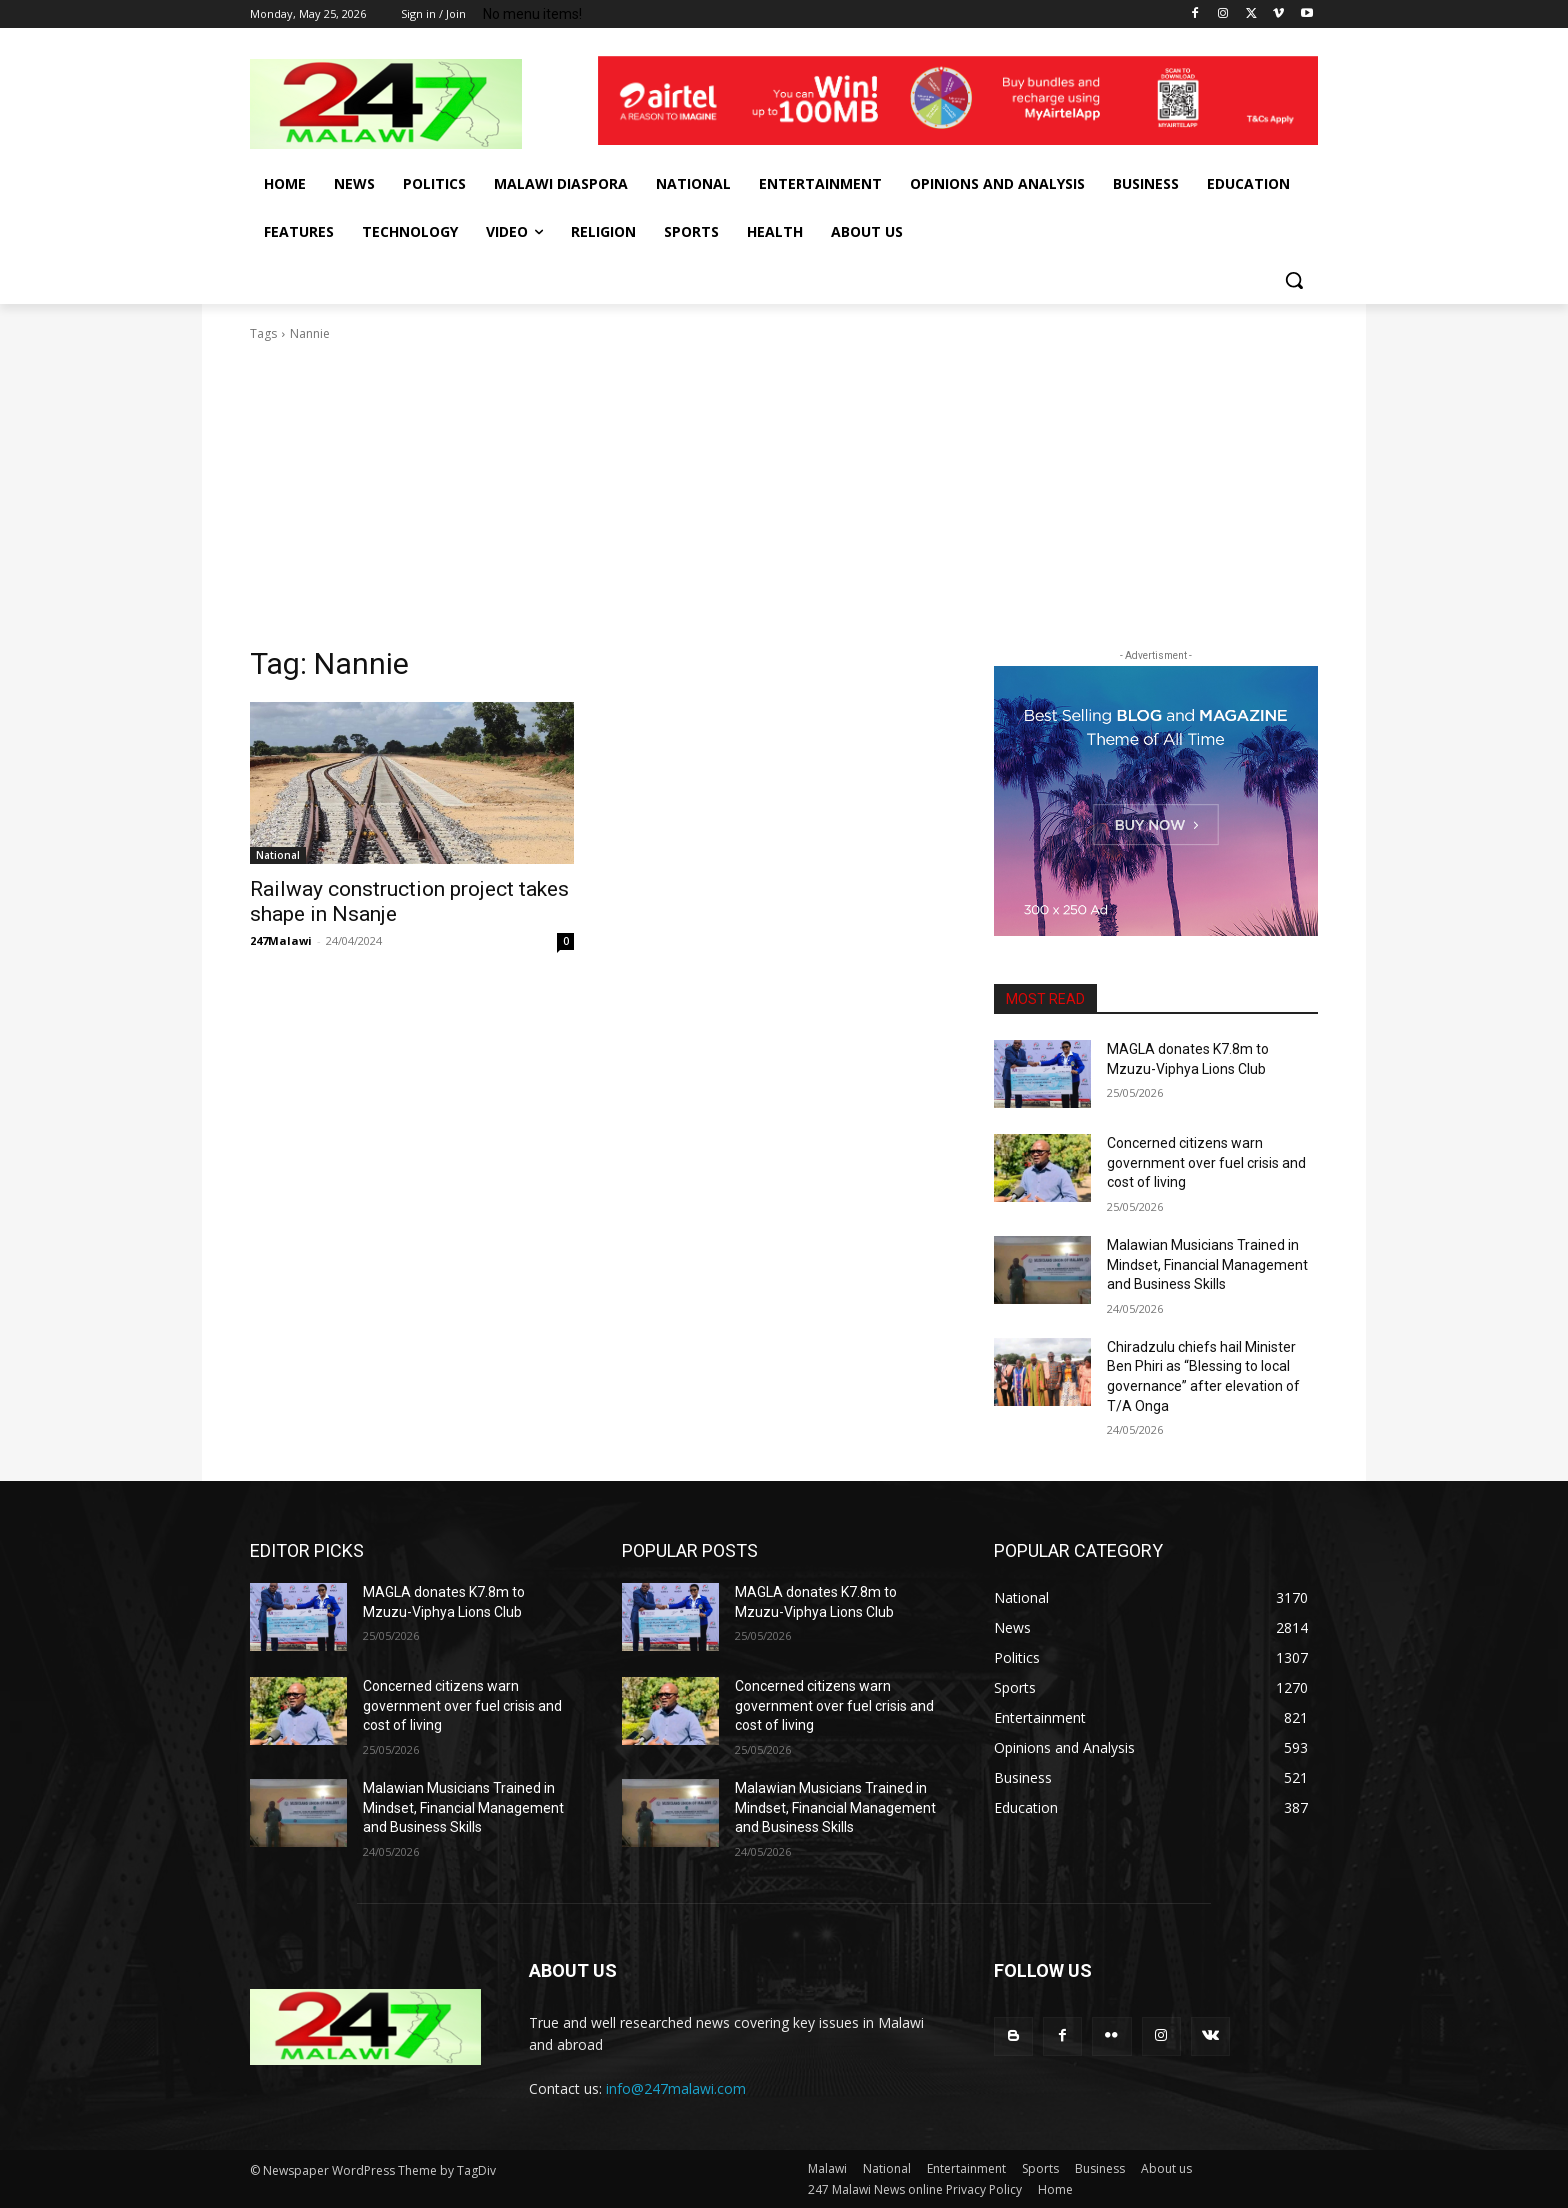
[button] (1294, 280)
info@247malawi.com (676, 2088)
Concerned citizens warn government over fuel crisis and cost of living (1206, 1162)
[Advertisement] (784, 494)
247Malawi (281, 940)
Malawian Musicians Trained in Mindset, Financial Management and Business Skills (1207, 1264)
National (278, 855)
